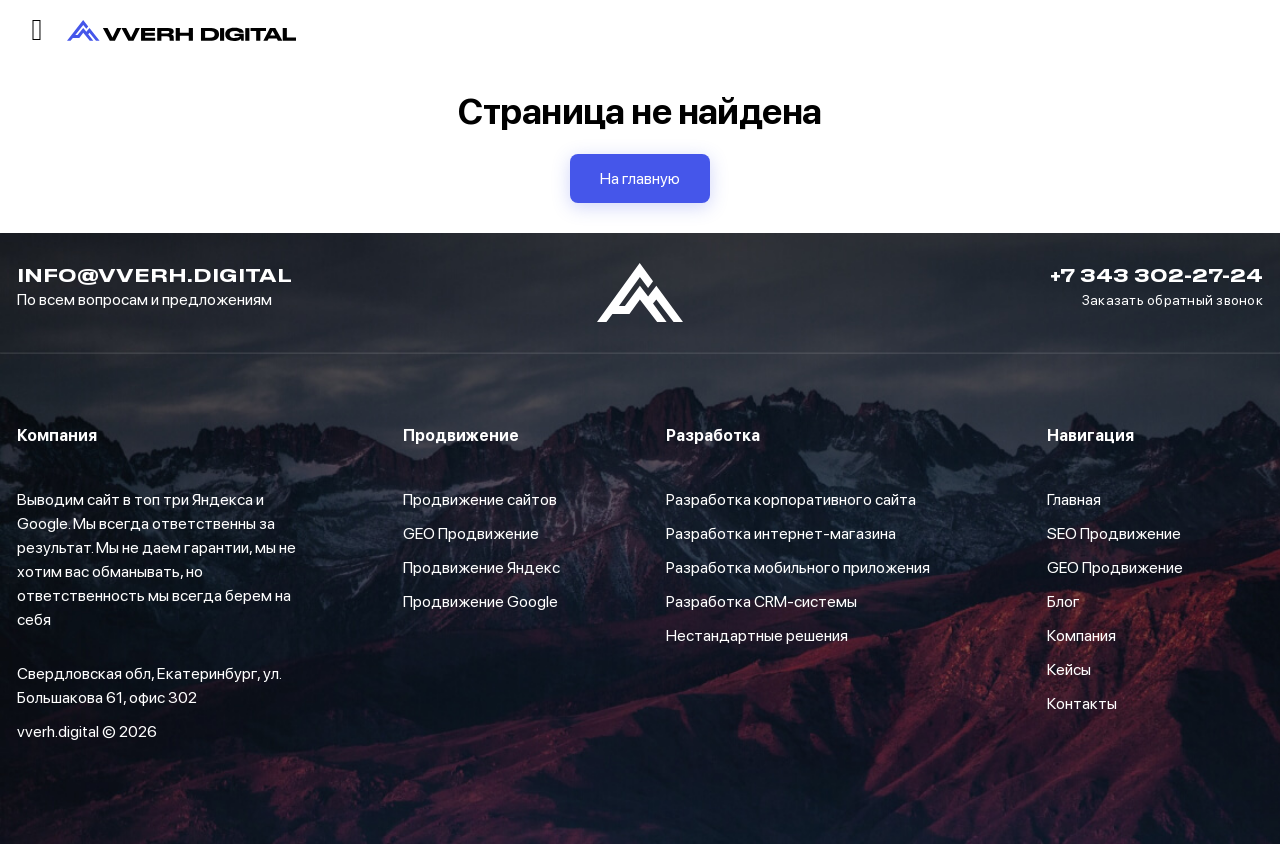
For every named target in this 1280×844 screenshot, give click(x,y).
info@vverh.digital (154, 274)
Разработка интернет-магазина (781, 533)
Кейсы (1069, 669)
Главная (1074, 499)
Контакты (1082, 703)
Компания (1081, 635)
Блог (1063, 601)
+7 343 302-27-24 (1156, 274)
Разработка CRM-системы (761, 601)
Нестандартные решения (757, 635)
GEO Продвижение (471, 533)
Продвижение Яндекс (481, 567)
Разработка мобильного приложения (798, 567)
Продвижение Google (480, 601)
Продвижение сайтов (480, 499)
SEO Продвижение (1114, 533)
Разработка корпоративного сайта (791, 499)
